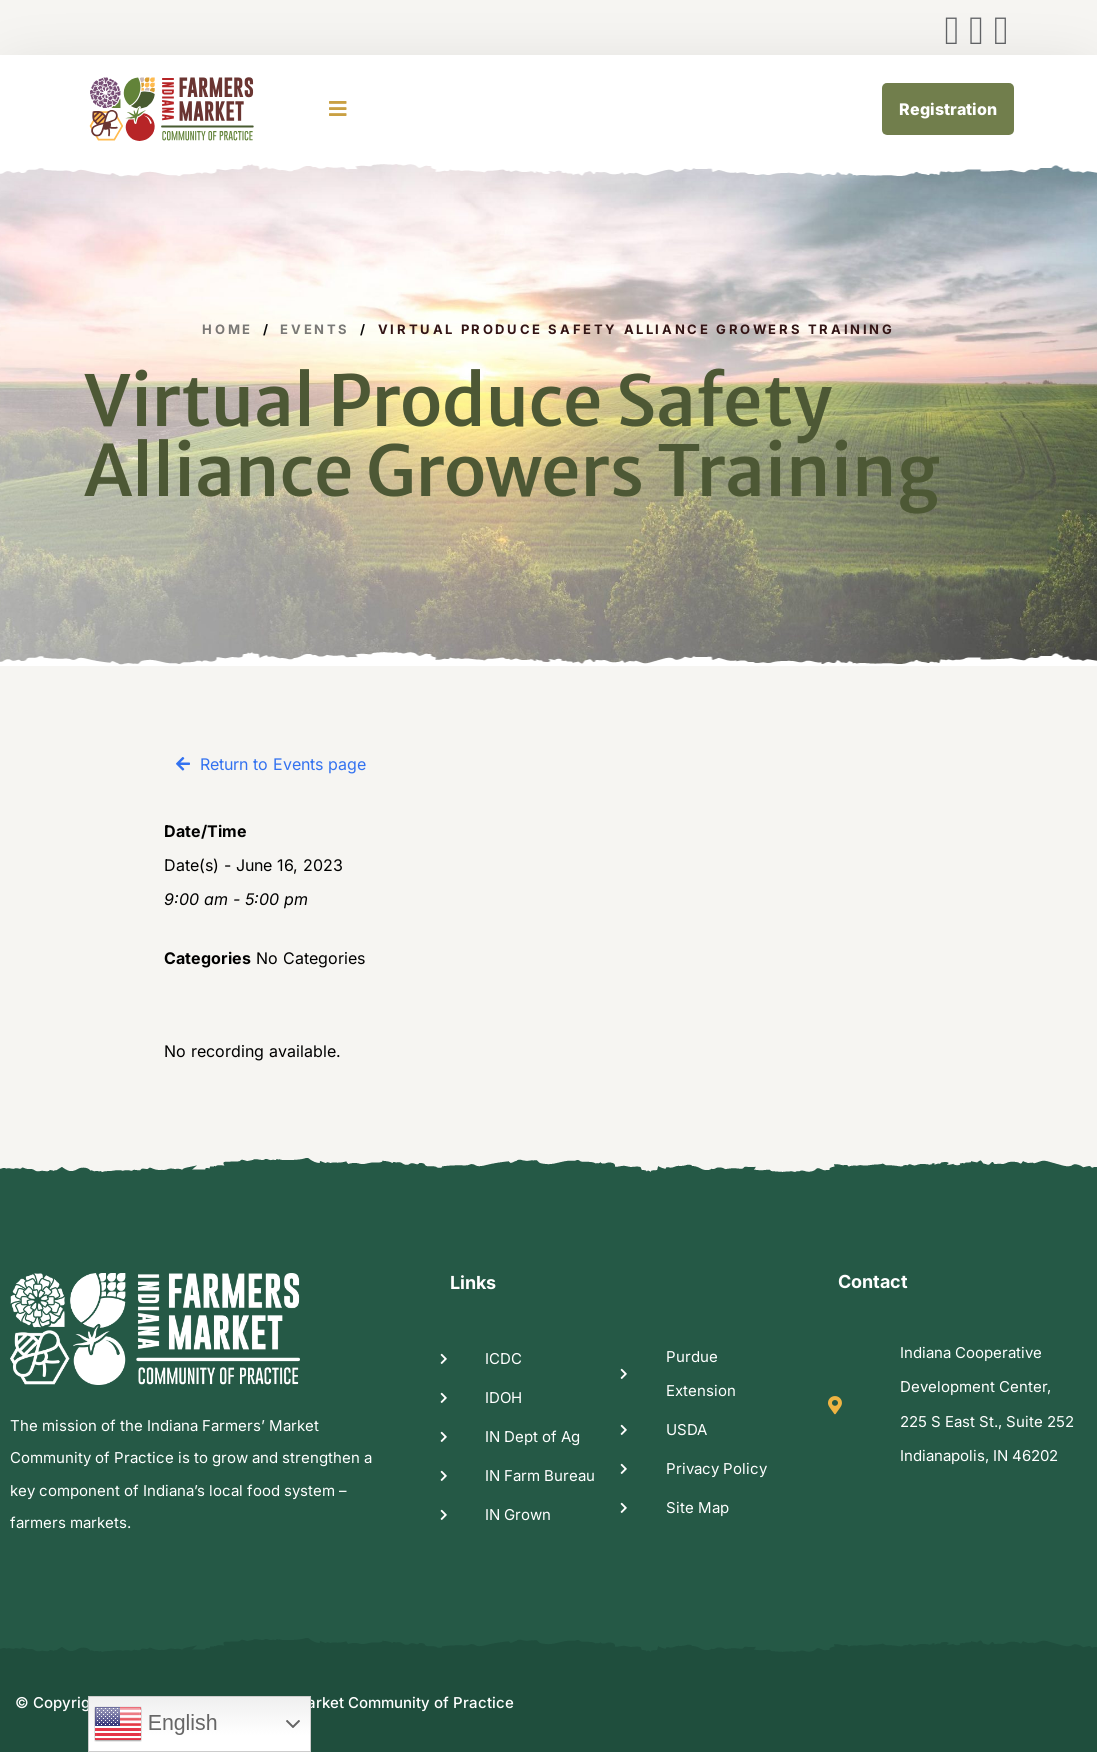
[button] (271, 764)
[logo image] (196, 109)
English (156, 1724)
